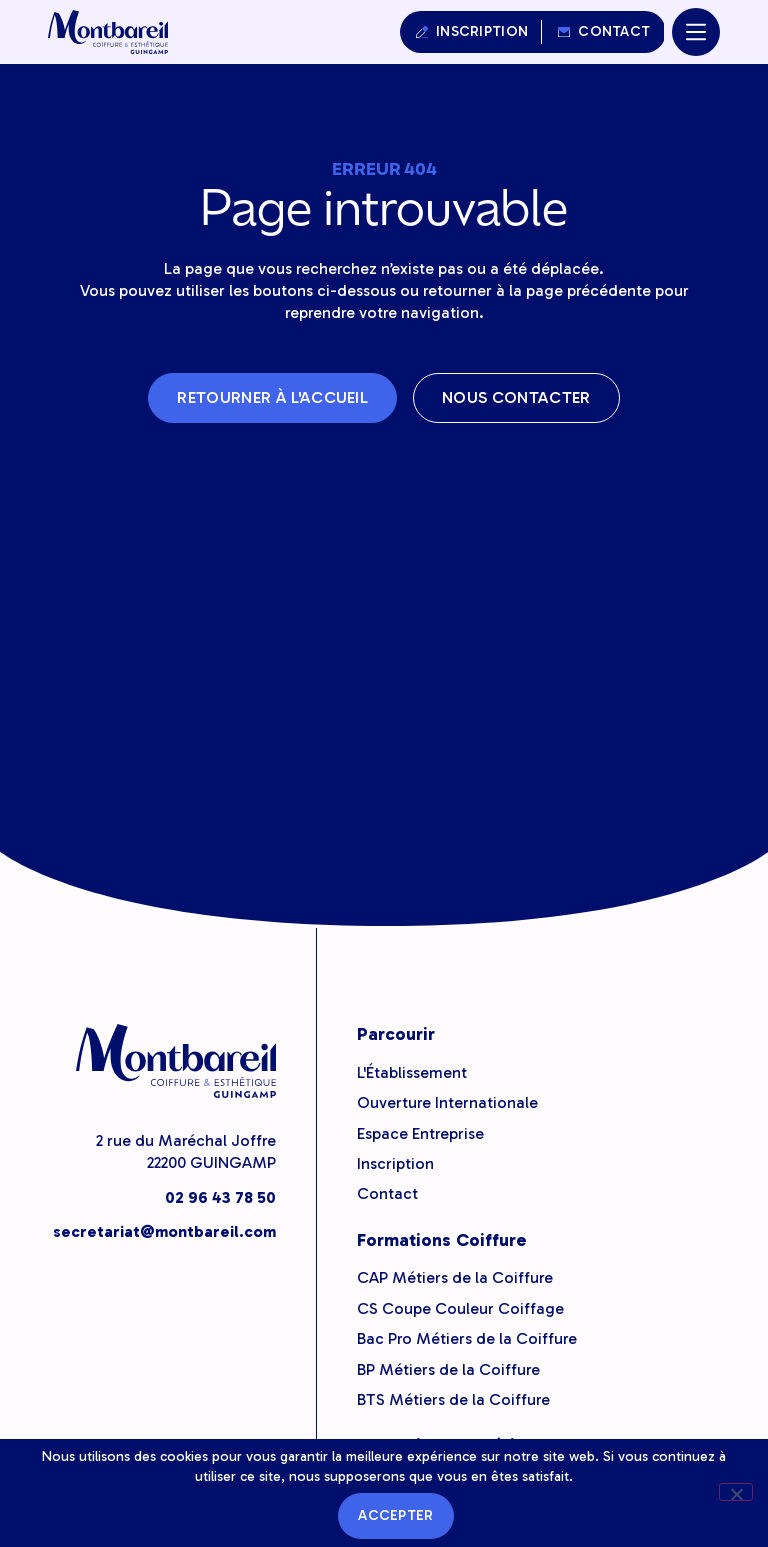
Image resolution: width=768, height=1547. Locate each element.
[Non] (736, 1492)
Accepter (395, 1515)
